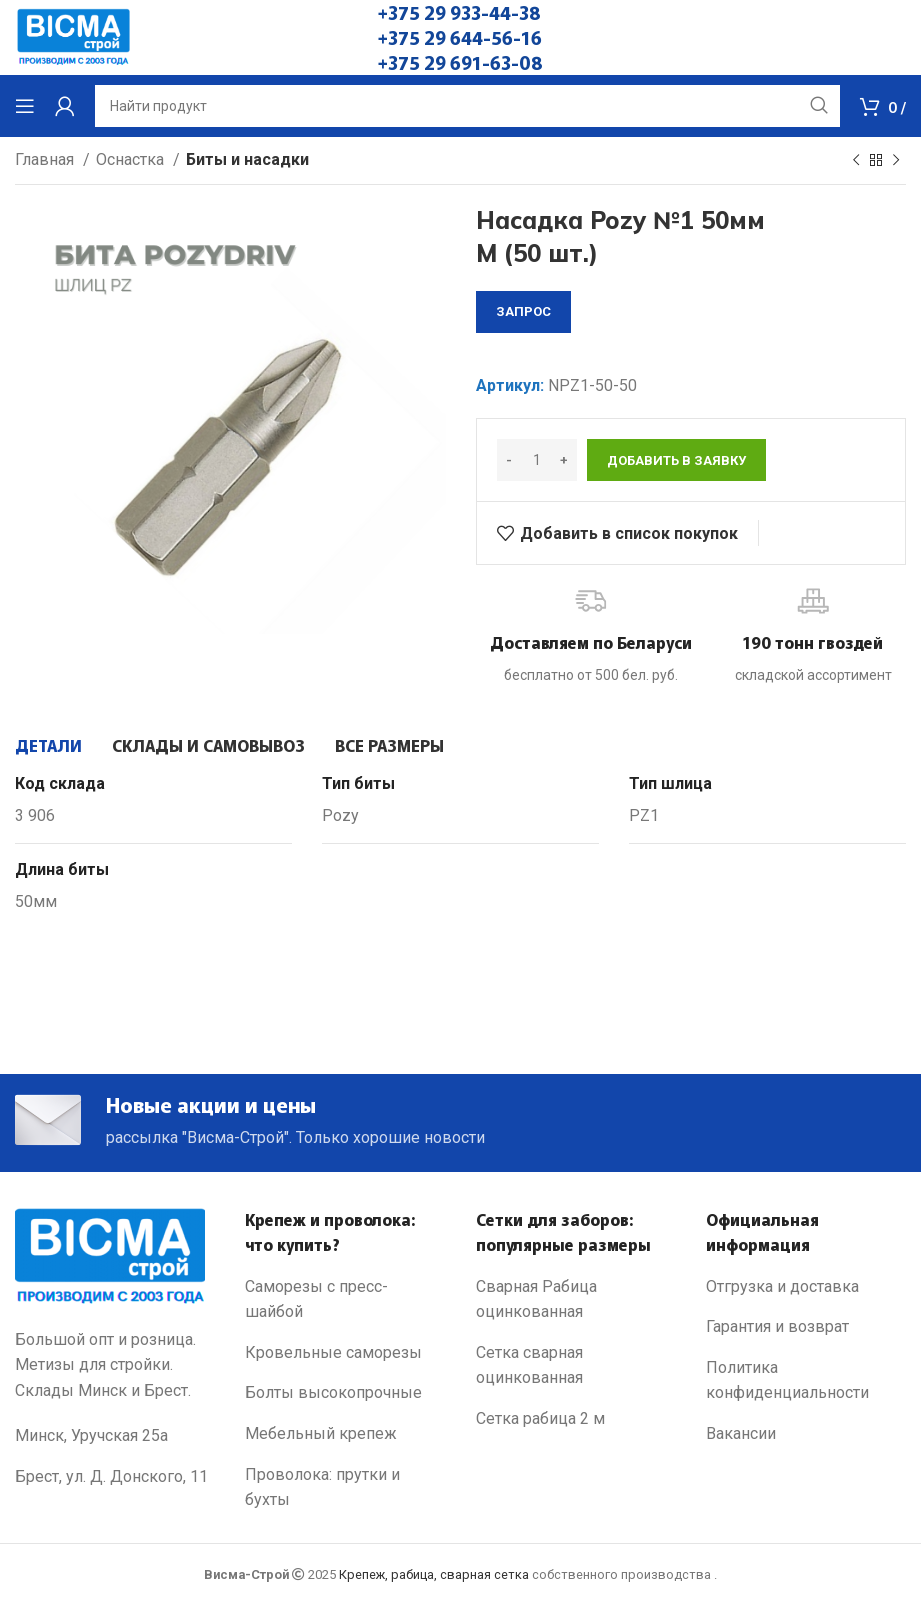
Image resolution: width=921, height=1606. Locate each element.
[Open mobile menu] (25, 106)
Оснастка (132, 159)
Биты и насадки (247, 159)
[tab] (48, 745)
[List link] (345, 1302)
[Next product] (896, 161)
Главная (46, 159)
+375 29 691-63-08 (460, 62)
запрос (523, 311)
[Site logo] (73, 36)
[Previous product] (856, 161)
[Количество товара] (537, 460)
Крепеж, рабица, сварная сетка (434, 1577)
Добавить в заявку (676, 460)
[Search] (467, 106)
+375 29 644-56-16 (460, 37)
